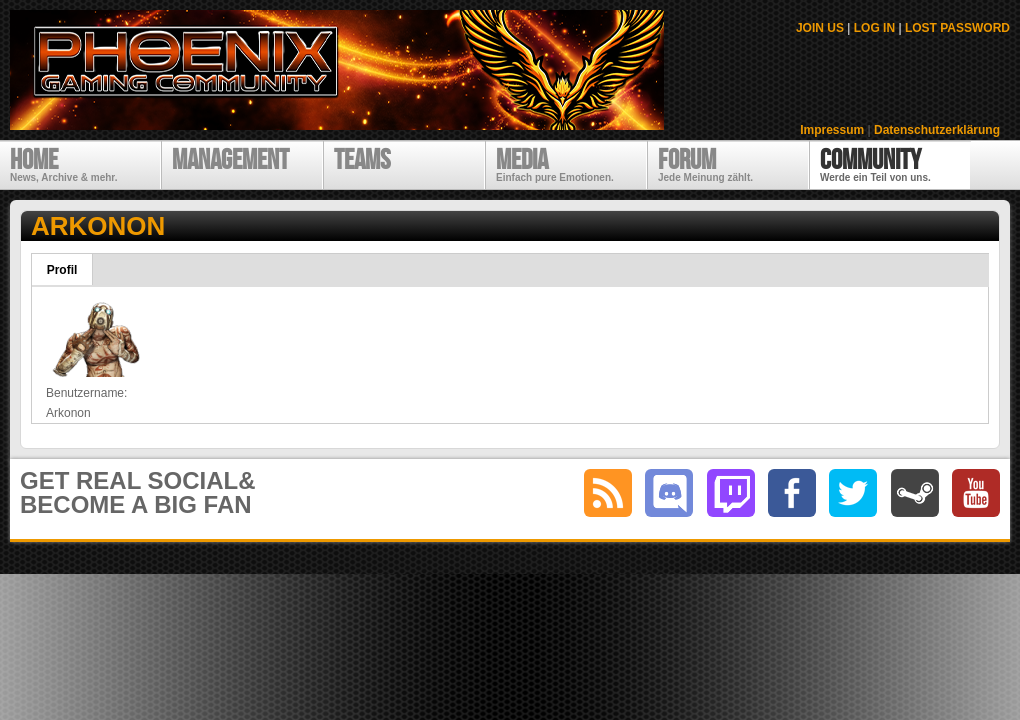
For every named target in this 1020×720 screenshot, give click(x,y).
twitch (731, 493)
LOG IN (874, 28)
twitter (853, 493)
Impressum (832, 130)
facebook (792, 493)
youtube (976, 493)
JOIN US (820, 28)
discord (669, 493)
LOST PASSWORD (957, 28)
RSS (608, 493)
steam (915, 493)
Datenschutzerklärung (937, 130)
